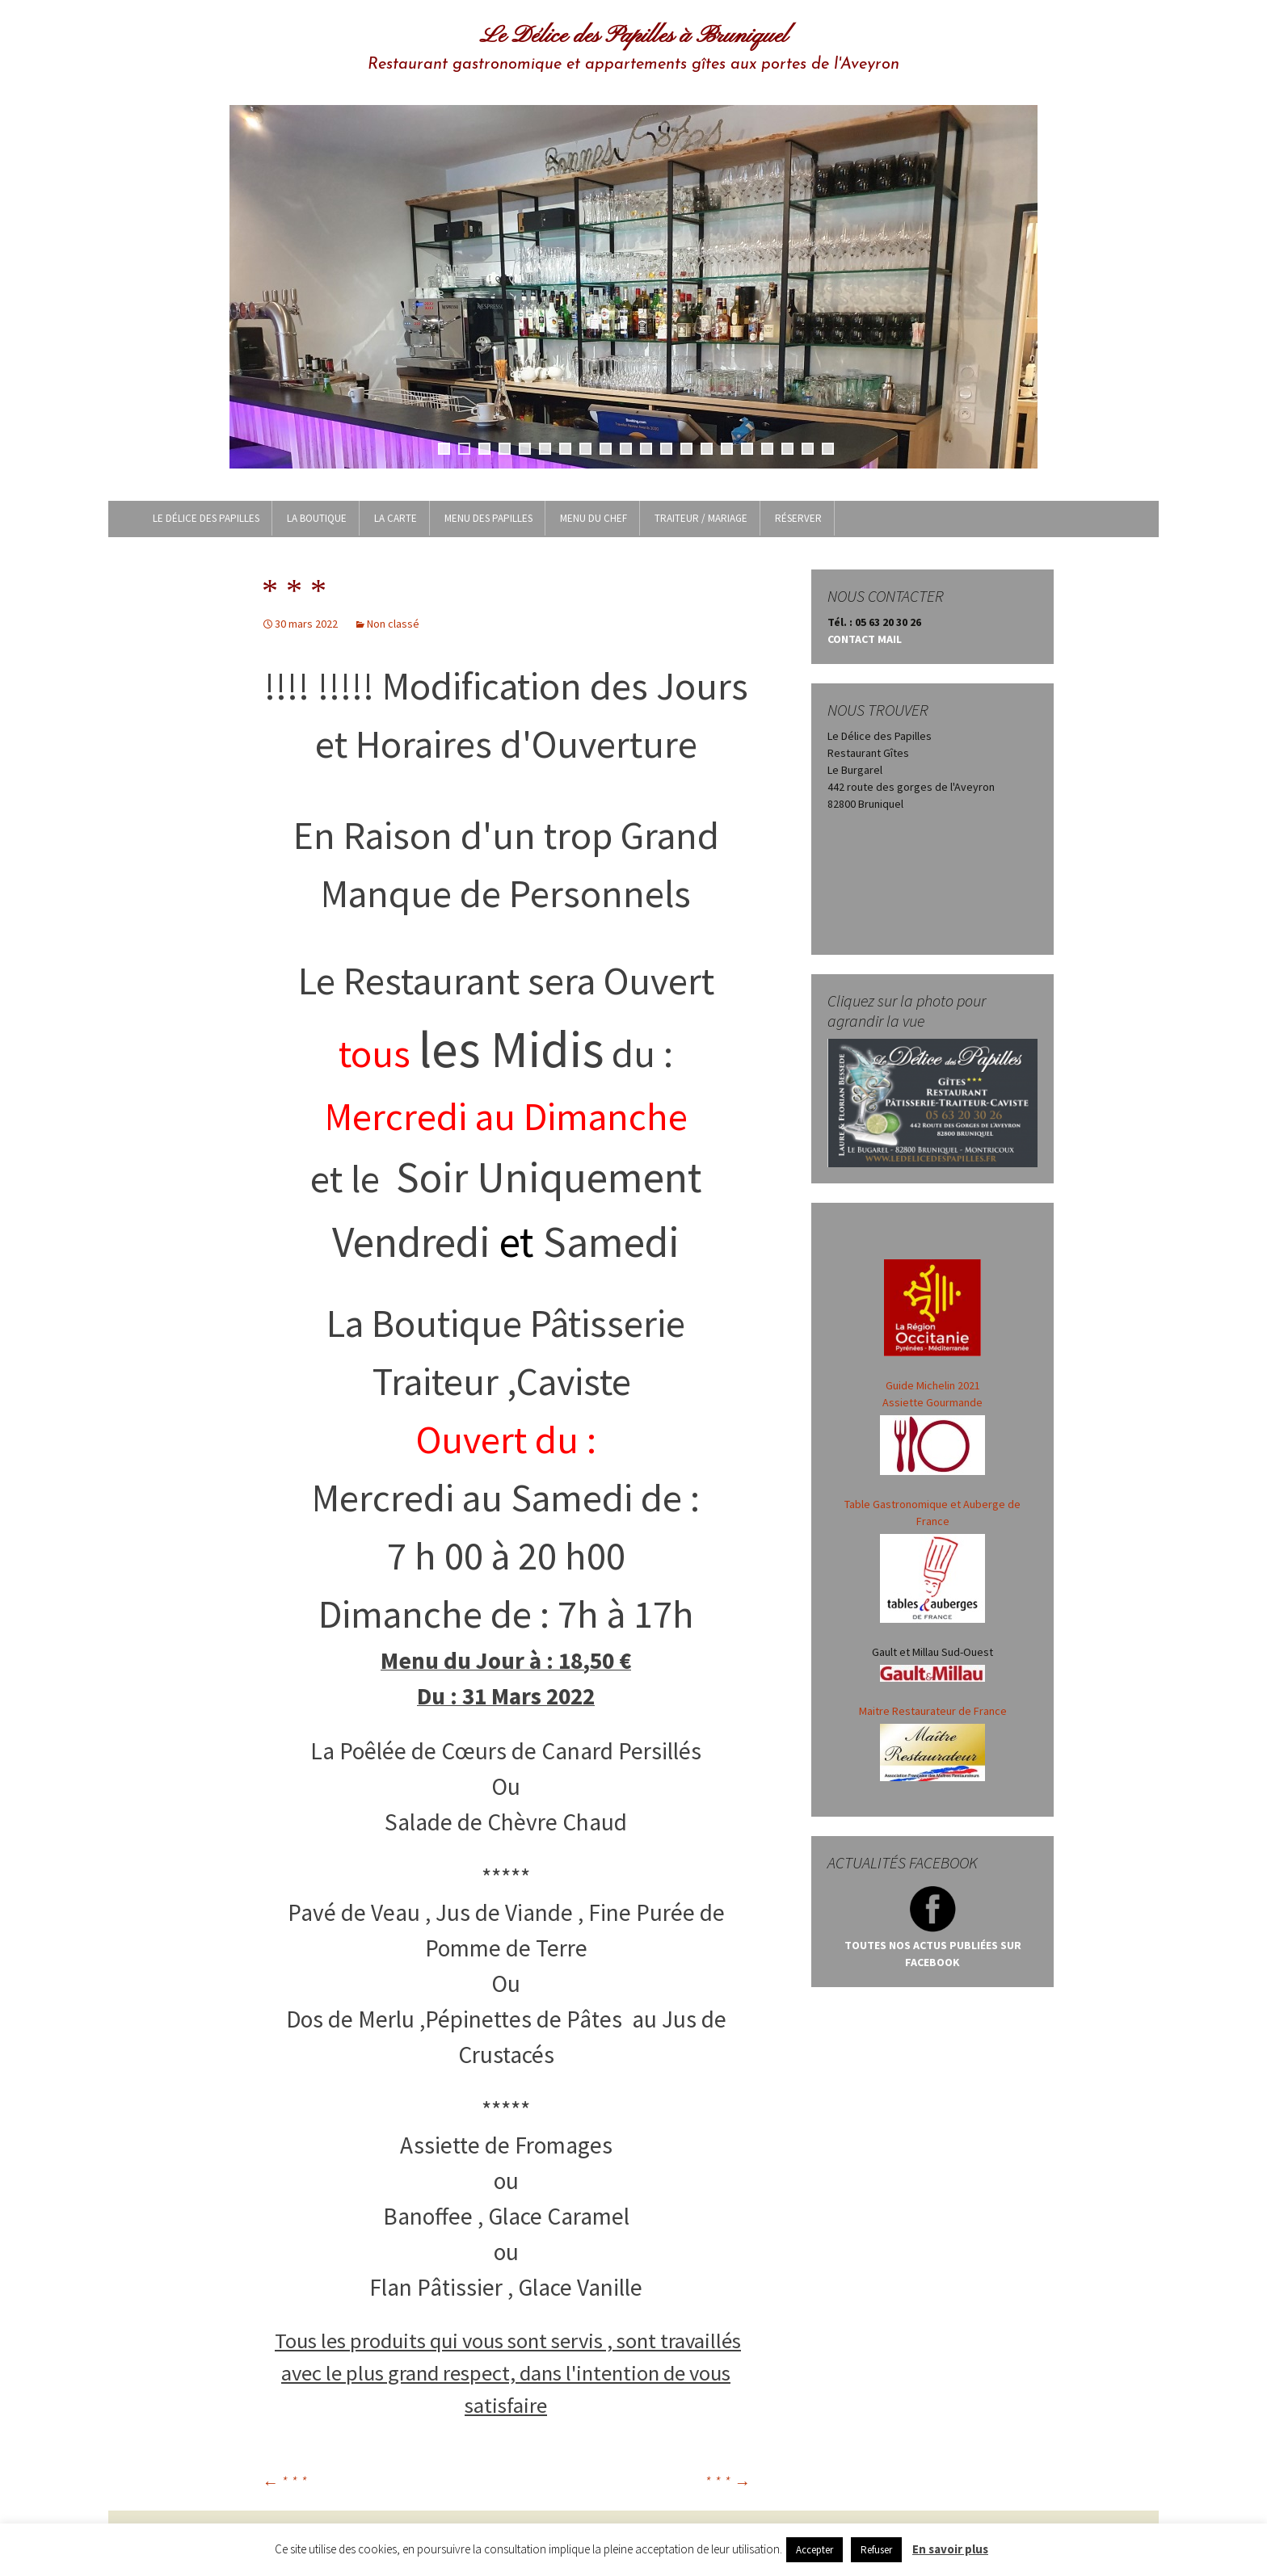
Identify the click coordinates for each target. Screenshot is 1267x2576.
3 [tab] (484, 449)
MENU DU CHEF (593, 518)
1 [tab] (444, 449)
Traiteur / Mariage (701, 518)
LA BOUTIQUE (317, 518)
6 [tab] (545, 449)
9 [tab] (606, 449)
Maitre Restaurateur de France (933, 1711)
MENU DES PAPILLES (488, 518)
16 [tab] (747, 449)
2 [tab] (464, 449)
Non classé (393, 623)
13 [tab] (686, 449)
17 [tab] (767, 449)
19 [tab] (808, 449)
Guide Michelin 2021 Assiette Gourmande (932, 1426)
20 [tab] (828, 449)
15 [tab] (727, 449)
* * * (284, 2482)
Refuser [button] (876, 2550)
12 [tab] (666, 449)
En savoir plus (950, 2549)
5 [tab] (525, 449)
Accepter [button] (814, 2550)
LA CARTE (395, 518)
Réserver (798, 518)
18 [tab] (787, 449)
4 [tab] (505, 449)
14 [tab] (707, 449)
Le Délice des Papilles (206, 518)
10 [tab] (626, 449)
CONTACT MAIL (864, 639)
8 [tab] (585, 449)
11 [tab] (646, 449)
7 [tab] (565, 449)
